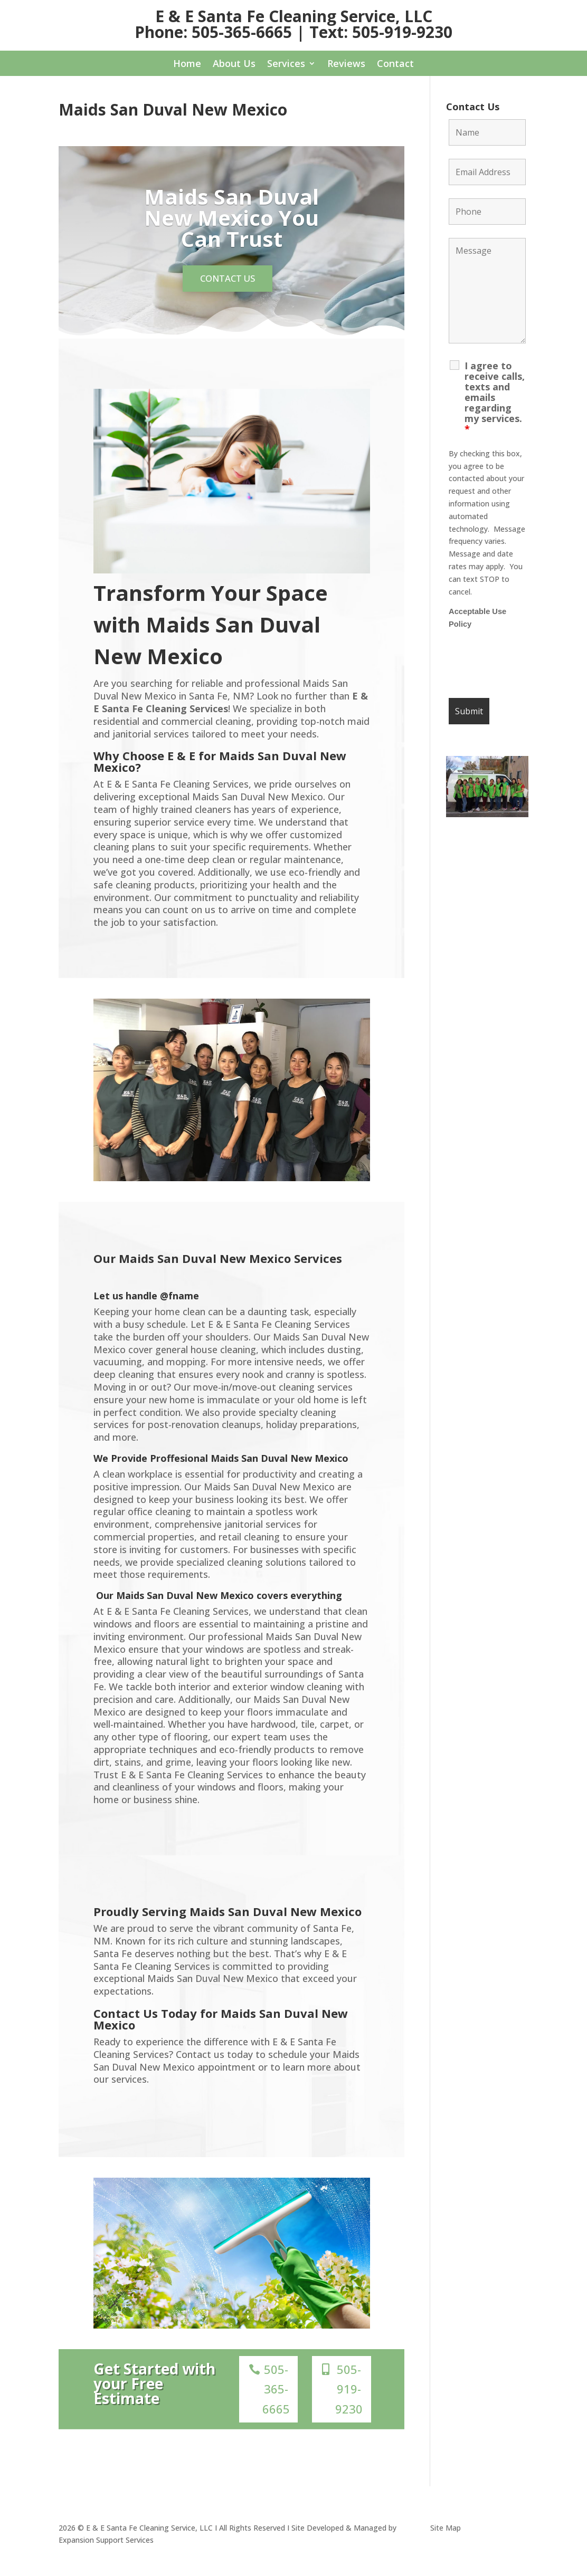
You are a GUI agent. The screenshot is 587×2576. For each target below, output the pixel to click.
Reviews (346, 65)
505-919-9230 (349, 2396)
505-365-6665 (276, 2396)
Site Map (445, 2535)
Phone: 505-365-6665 (213, 32)
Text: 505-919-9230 (380, 32)
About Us (234, 65)
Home (187, 65)
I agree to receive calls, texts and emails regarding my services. (495, 397)
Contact (395, 65)
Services (286, 65)
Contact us (227, 282)
